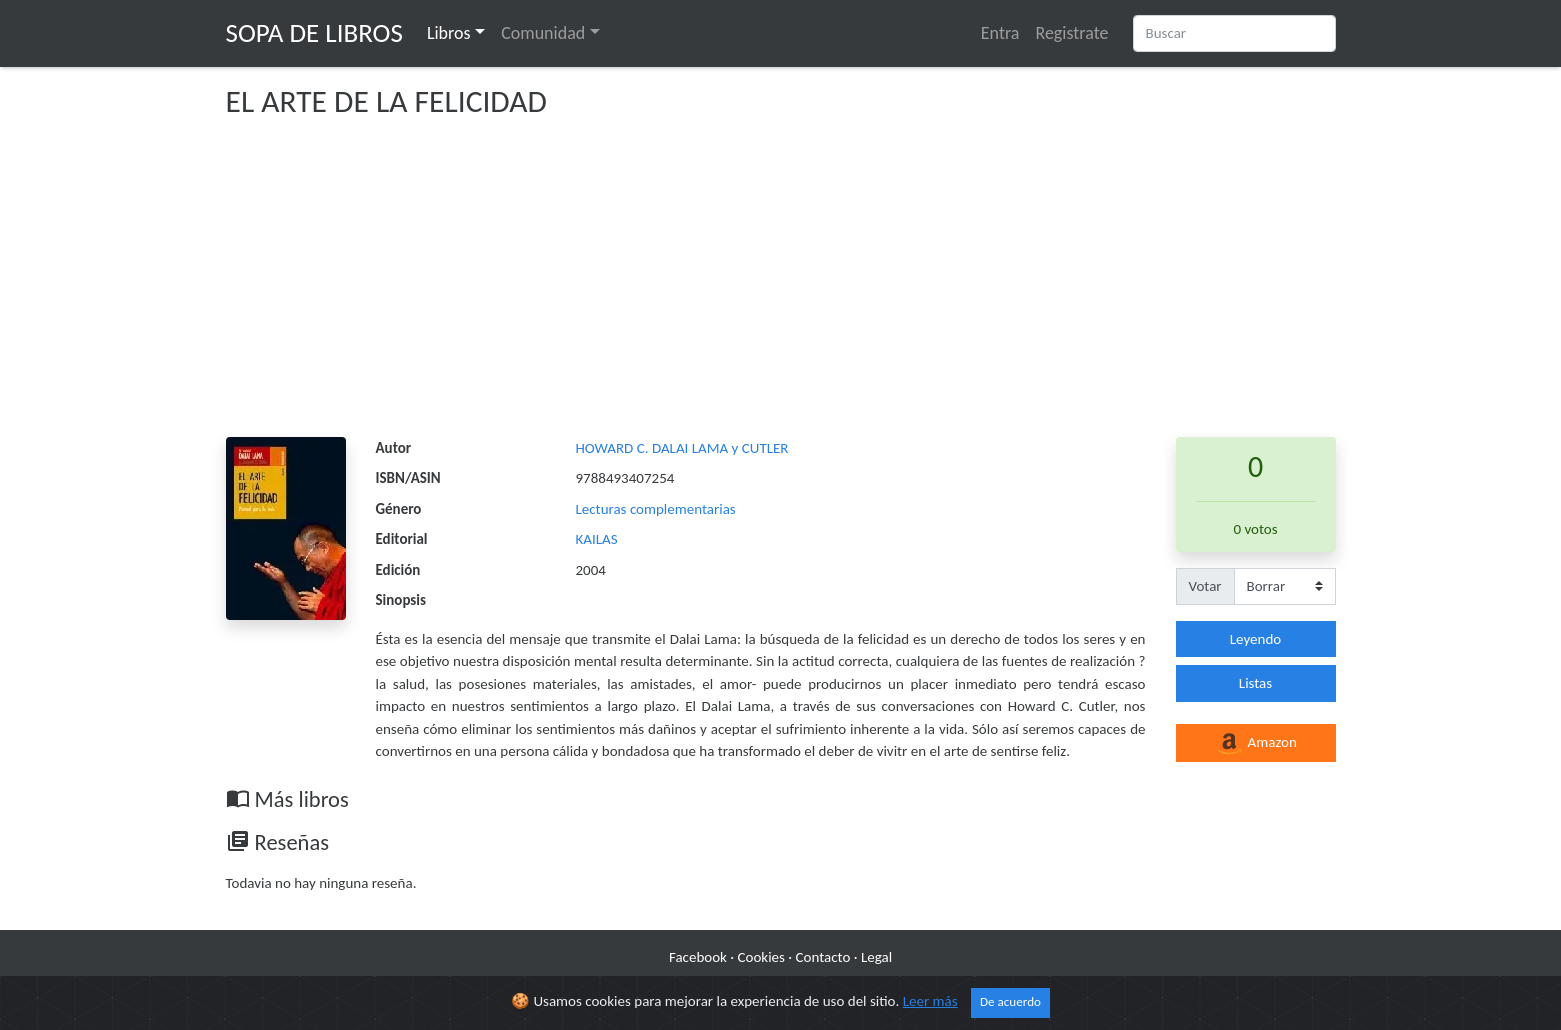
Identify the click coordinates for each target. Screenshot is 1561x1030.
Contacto (823, 957)
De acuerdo (1010, 1002)
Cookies (761, 957)
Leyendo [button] (1255, 639)
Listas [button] (1255, 683)
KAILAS (597, 539)
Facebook (698, 957)
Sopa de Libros (314, 32)
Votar (1205, 586)
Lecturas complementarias (656, 509)
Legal (876, 957)
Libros (449, 33)
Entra (1000, 33)
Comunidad (543, 33)
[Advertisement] (781, 287)
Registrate (1071, 33)
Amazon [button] (1255, 744)
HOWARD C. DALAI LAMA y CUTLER (682, 448)
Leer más (930, 1001)
